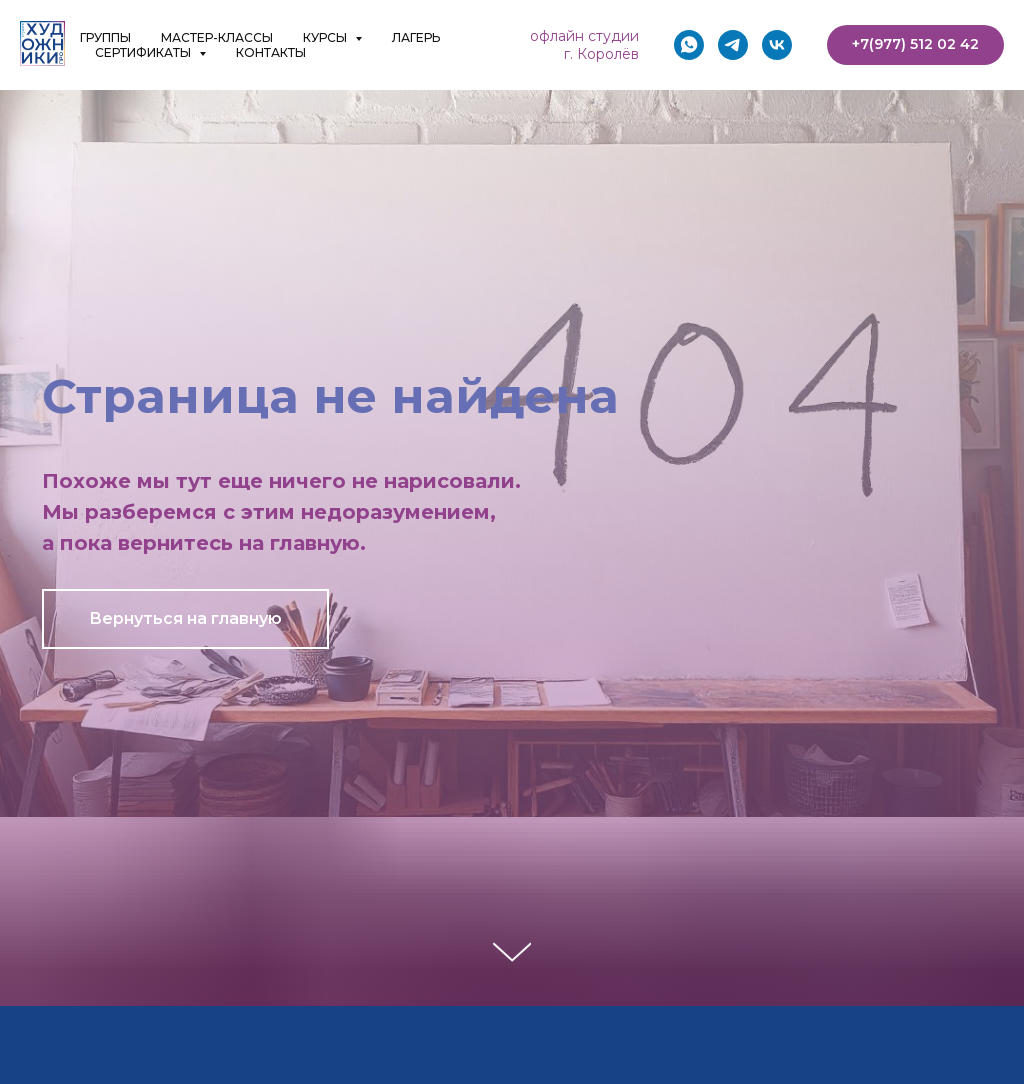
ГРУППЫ (105, 37)
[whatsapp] (689, 45)
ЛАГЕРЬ (416, 37)
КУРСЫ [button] (326, 37)
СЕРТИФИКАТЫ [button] (144, 52)
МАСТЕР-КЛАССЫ (217, 37)
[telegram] (733, 45)
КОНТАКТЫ (271, 52)
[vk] (777, 45)
